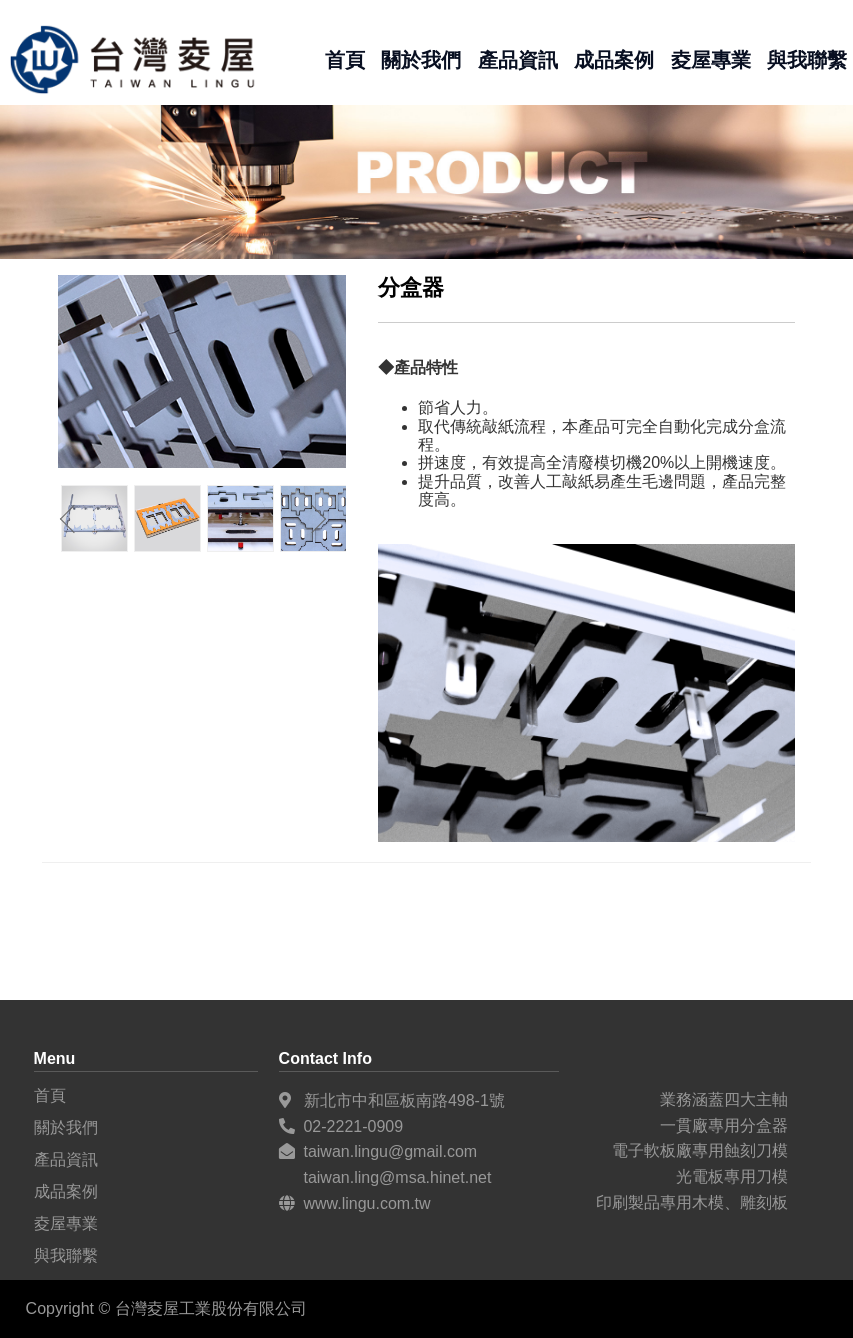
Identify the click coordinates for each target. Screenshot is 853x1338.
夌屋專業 (711, 59)
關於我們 (421, 59)
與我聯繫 (807, 59)
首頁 (345, 59)
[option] (167, 518)
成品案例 (614, 59)
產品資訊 (518, 59)
